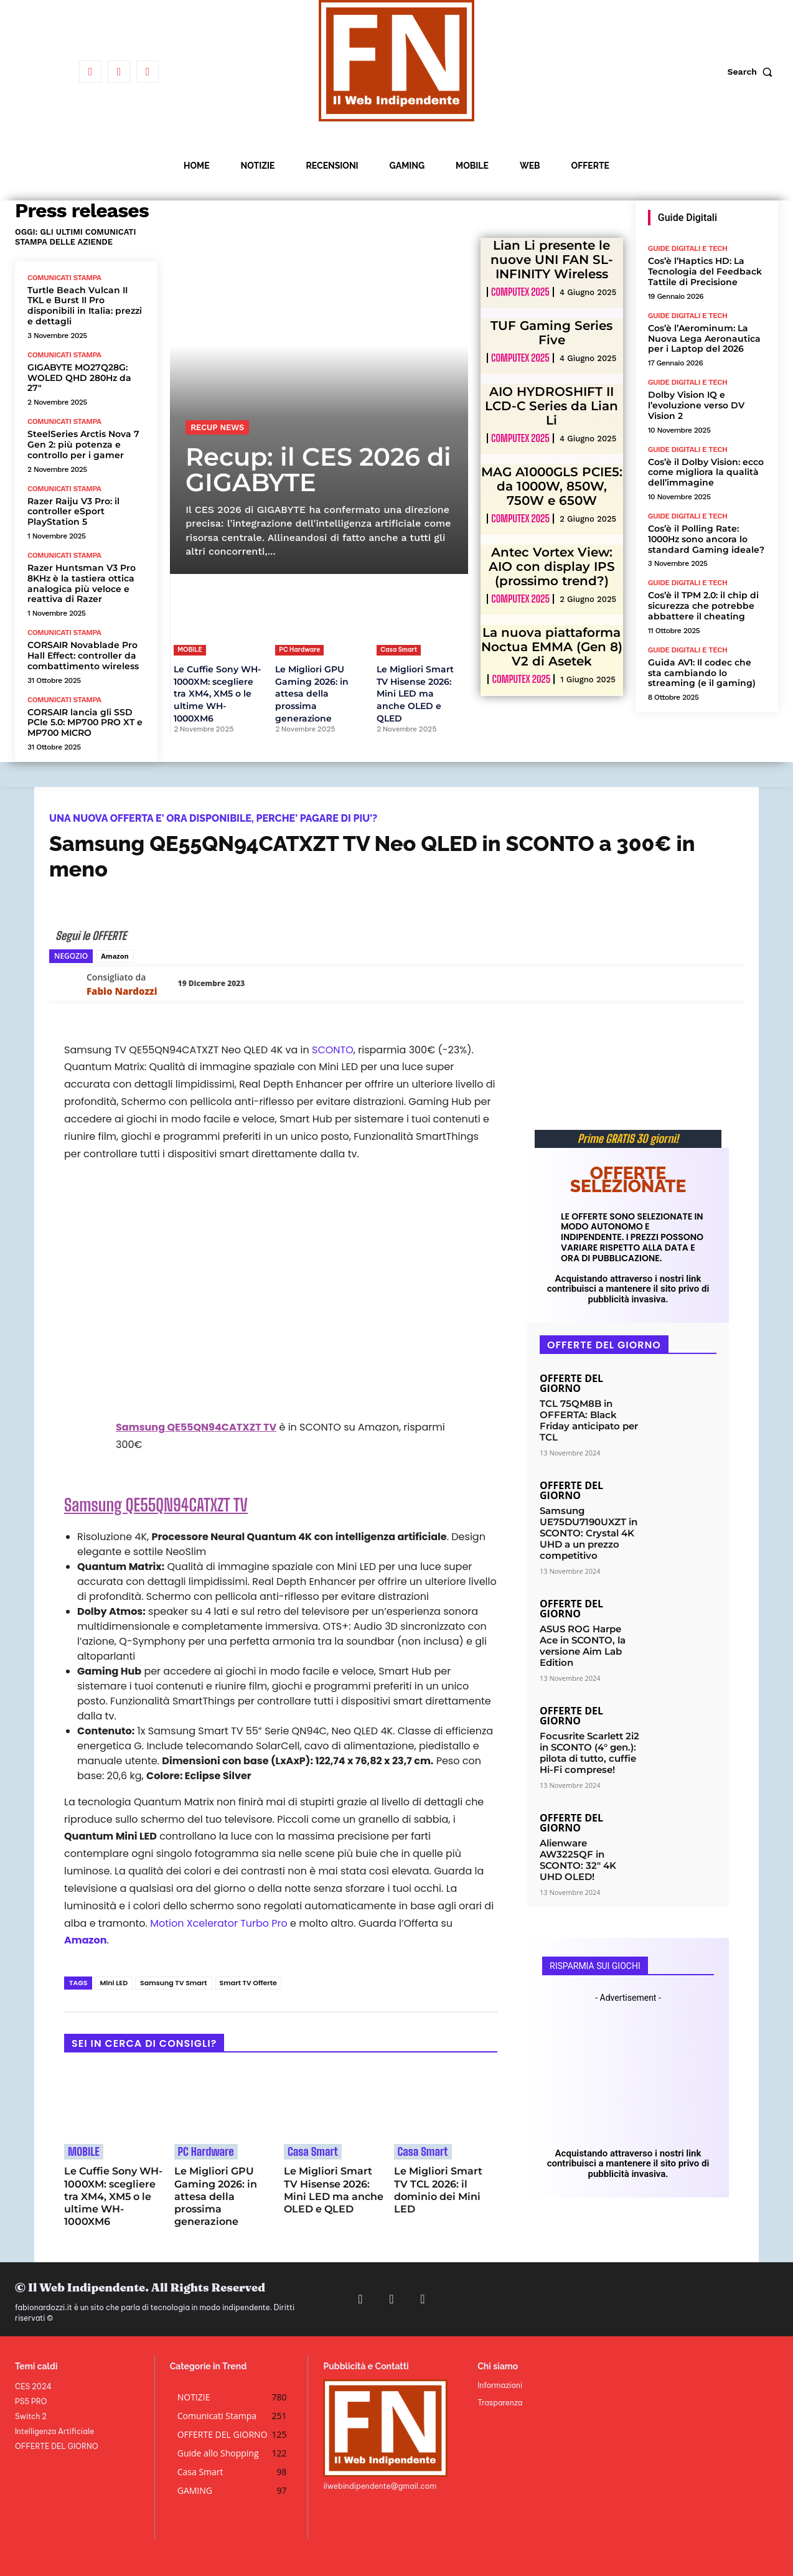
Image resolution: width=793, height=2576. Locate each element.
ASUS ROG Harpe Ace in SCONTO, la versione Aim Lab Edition (583, 1645)
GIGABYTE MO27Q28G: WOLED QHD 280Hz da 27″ (79, 378)
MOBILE (189, 650)
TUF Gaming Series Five (551, 332)
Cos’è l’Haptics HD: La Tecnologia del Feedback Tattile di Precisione (705, 271)
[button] (752, 72)
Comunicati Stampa (64, 277)
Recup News (217, 427)
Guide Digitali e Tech (688, 248)
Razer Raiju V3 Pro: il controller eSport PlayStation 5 (73, 512)
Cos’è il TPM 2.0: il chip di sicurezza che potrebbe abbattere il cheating (703, 606)
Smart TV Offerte (248, 1983)
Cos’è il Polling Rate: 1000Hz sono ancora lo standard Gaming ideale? (706, 539)
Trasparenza (499, 2402)
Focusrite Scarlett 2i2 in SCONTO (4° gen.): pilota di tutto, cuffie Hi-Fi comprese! (589, 1752)
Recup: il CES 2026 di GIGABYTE (318, 469)
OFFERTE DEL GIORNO (571, 1383)
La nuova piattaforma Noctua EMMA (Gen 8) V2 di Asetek (551, 647)
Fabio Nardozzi (122, 991)
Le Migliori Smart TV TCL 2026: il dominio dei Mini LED (438, 2190)
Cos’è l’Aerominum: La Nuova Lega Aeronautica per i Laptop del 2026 (704, 338)
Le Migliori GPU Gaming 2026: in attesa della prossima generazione (312, 693)
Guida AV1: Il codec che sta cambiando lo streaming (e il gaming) (702, 673)
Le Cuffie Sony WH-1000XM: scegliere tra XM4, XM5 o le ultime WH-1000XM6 (217, 693)
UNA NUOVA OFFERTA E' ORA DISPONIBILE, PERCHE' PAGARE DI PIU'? (213, 818)
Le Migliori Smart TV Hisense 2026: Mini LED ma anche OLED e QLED (415, 693)
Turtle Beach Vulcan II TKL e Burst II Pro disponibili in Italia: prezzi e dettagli (84, 305)
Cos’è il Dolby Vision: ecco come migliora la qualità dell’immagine (706, 472)
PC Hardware (299, 650)
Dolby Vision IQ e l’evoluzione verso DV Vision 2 (696, 405)
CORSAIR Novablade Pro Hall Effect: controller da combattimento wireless (83, 655)
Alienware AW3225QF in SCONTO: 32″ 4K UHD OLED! (578, 1860)
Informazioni (499, 2385)
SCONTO (333, 1050)
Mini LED (114, 1983)
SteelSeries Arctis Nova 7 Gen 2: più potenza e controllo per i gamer (83, 444)
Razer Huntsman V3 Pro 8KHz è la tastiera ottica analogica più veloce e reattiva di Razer (81, 583)
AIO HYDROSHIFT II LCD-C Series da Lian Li (551, 406)
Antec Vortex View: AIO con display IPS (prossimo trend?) (552, 566)
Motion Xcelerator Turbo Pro (219, 1923)
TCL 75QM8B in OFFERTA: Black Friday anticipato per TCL (589, 1420)
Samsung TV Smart (173, 1983)
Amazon (114, 956)
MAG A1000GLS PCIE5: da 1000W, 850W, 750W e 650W (551, 486)
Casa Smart (398, 650)
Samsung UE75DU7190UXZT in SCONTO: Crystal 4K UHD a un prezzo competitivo (588, 1533)
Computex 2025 (520, 292)
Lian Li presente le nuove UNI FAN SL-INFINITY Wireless (551, 259)
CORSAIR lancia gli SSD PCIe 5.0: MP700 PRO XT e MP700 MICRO (85, 723)
